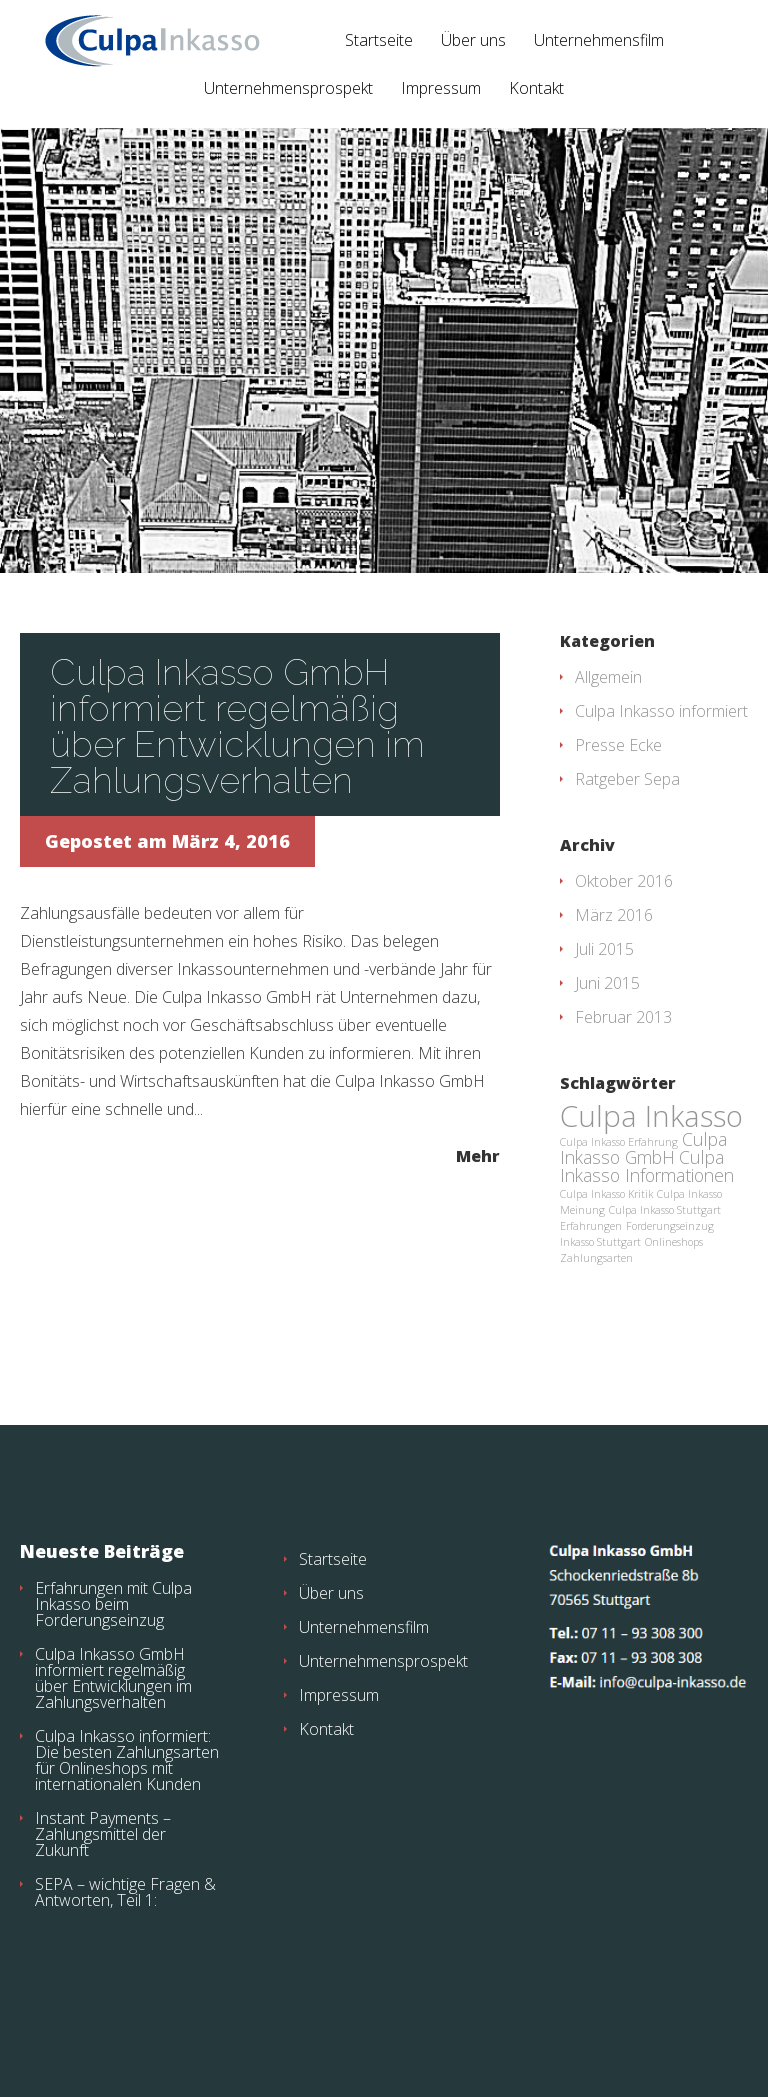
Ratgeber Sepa (627, 779)
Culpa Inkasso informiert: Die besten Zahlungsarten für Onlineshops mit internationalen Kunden (127, 1760)
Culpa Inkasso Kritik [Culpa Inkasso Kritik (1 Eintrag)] (606, 1194)
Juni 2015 (607, 983)
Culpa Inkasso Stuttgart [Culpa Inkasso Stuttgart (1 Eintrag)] (665, 1210)
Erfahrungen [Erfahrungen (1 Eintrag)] (591, 1226)
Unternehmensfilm (599, 41)
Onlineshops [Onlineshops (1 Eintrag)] (674, 1242)
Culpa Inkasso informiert (661, 711)
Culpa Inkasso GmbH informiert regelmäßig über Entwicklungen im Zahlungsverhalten (237, 726)
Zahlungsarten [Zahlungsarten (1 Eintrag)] (596, 1258)
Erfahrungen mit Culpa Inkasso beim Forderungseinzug (113, 1604)
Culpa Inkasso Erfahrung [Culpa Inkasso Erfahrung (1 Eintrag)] (619, 1142)
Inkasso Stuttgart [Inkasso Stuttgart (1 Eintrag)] (600, 1242)
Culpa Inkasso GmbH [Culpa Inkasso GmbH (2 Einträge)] (643, 1148)
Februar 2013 (623, 1017)
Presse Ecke (618, 745)
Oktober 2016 (624, 881)
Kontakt (536, 89)
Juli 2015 (604, 949)
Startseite (379, 41)
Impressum (441, 89)
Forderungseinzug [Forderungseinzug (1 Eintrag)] (670, 1226)
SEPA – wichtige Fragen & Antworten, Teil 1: (125, 1892)
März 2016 (614, 915)
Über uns (473, 41)
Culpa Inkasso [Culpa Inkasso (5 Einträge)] (651, 1116)
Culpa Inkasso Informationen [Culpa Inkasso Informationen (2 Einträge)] (647, 1166)
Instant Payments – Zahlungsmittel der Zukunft (103, 1834)
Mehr (478, 1154)
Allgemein (608, 677)
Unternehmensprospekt (288, 89)
